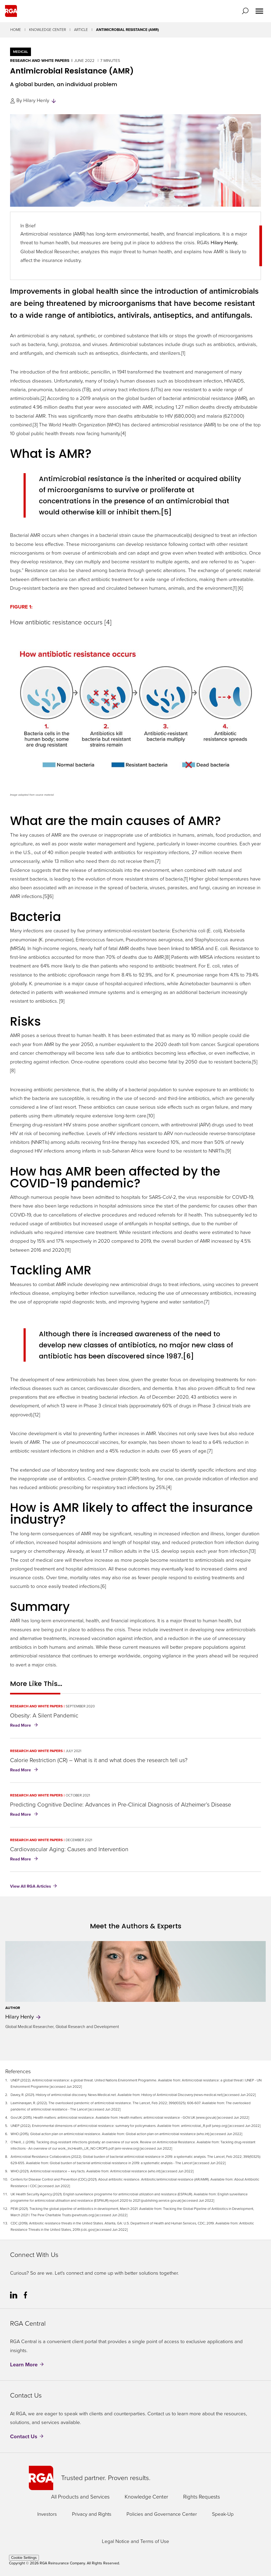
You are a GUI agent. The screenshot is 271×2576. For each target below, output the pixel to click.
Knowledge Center (47, 30)
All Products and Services (80, 2496)
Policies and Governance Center (162, 2514)
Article (81, 30)
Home (15, 30)
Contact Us (23, 2436)
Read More (25, 1725)
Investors (47, 2514)
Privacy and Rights (91, 2514)
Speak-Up (223, 2514)
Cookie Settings (24, 2557)
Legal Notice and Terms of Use (135, 2541)
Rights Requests (201, 2496)
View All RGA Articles (30, 1886)
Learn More (24, 2364)
